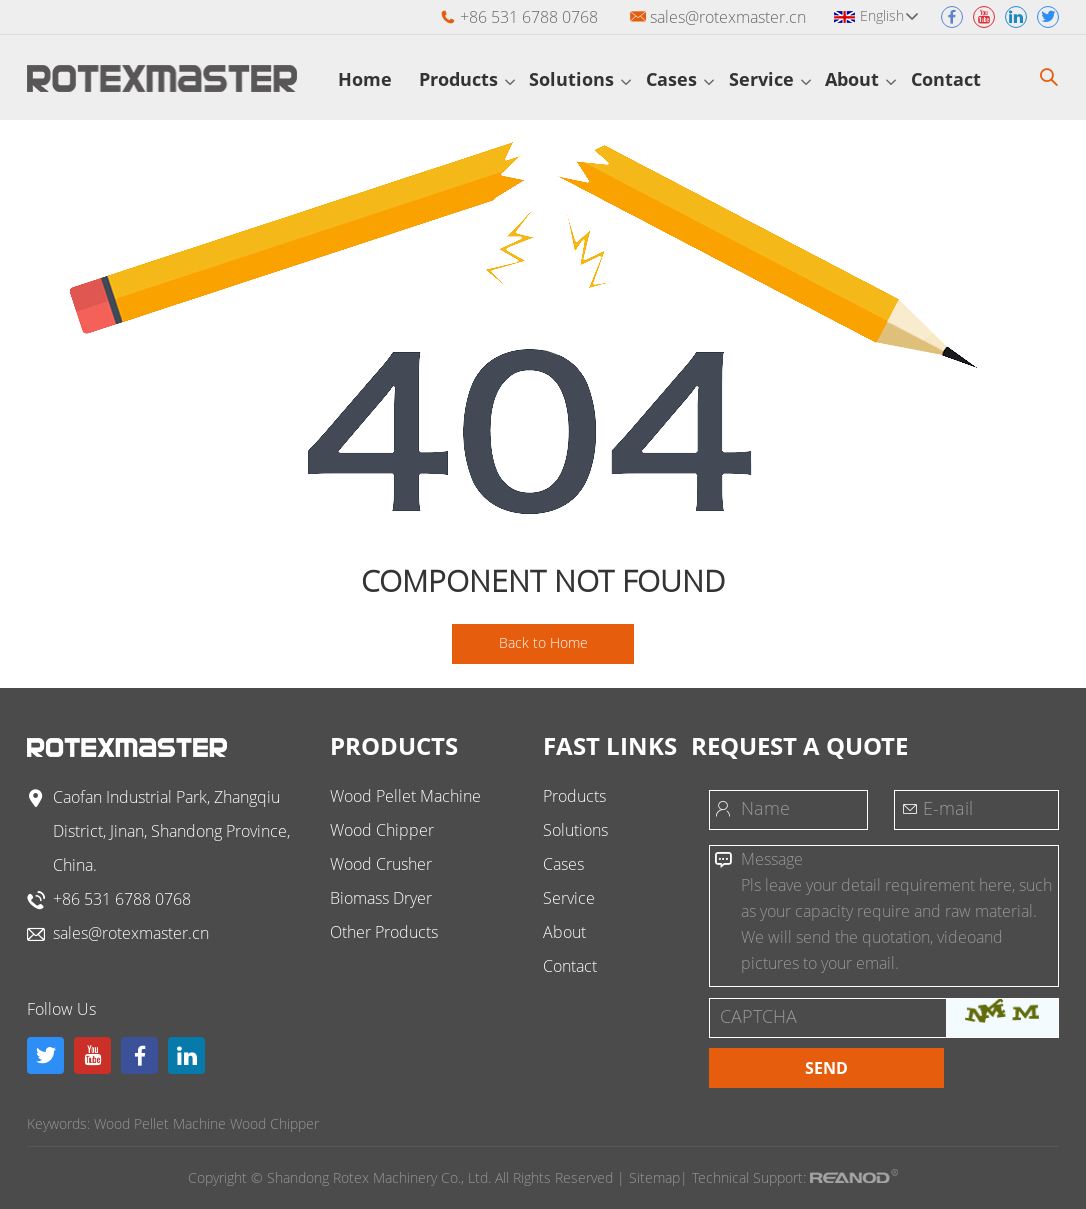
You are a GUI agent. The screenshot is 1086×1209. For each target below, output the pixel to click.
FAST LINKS (610, 745)
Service (770, 79)
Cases (680, 79)
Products (467, 79)
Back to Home (543, 642)
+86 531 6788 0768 (122, 899)
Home (371, 79)
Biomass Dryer (381, 898)
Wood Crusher (381, 864)
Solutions (580, 79)
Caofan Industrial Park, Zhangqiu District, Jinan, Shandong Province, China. (171, 831)
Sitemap (654, 1177)
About (860, 79)
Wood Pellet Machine (405, 796)
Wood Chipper (382, 830)
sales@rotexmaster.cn (728, 17)
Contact (954, 79)
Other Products (384, 932)
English (889, 15)
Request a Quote (799, 745)
